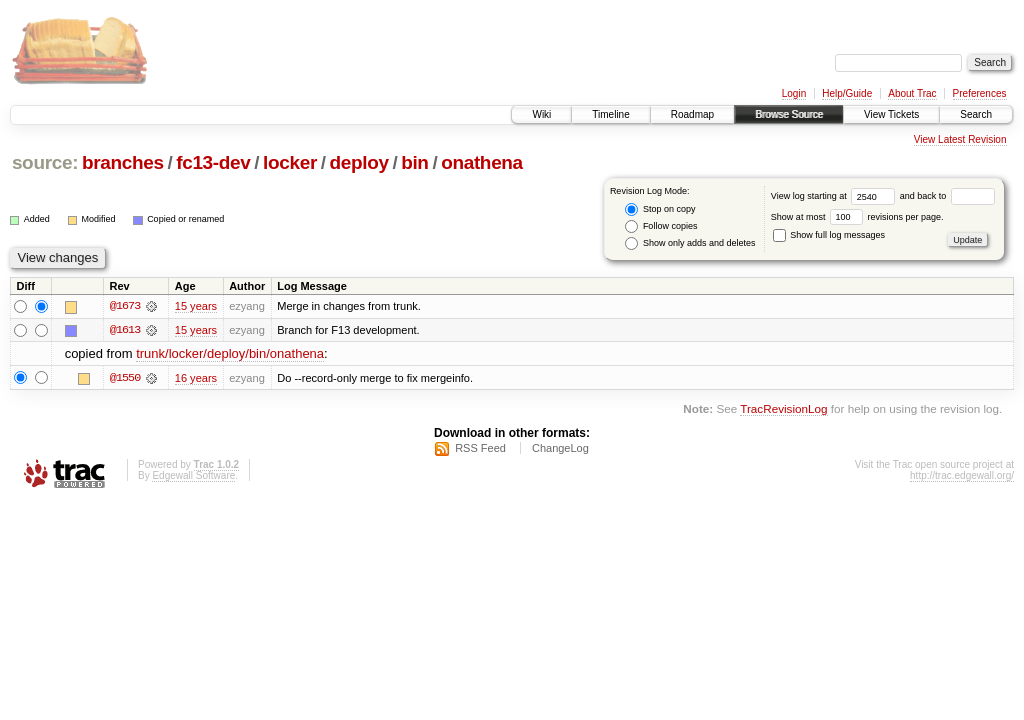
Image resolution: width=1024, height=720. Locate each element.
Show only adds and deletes (690, 243)
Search (976, 114)
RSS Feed (480, 449)
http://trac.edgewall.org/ (962, 476)
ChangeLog (560, 449)
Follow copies (661, 226)
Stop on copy (660, 209)
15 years (196, 306)
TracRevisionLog (783, 408)
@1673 (125, 306)
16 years (196, 378)
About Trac (912, 93)
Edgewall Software (193, 476)
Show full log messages (829, 235)
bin (414, 162)
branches (123, 162)
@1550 (125, 378)
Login (794, 93)
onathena (482, 162)
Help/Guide (847, 93)
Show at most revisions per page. (857, 217)
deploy (358, 162)
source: (45, 162)
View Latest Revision (960, 139)
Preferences (980, 93)
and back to (947, 196)
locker (290, 162)
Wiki (541, 114)
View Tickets (891, 114)
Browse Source (789, 114)
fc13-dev (213, 162)
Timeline (610, 114)
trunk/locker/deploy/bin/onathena (230, 354)
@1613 (125, 330)
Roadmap (692, 114)
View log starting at (835, 196)
